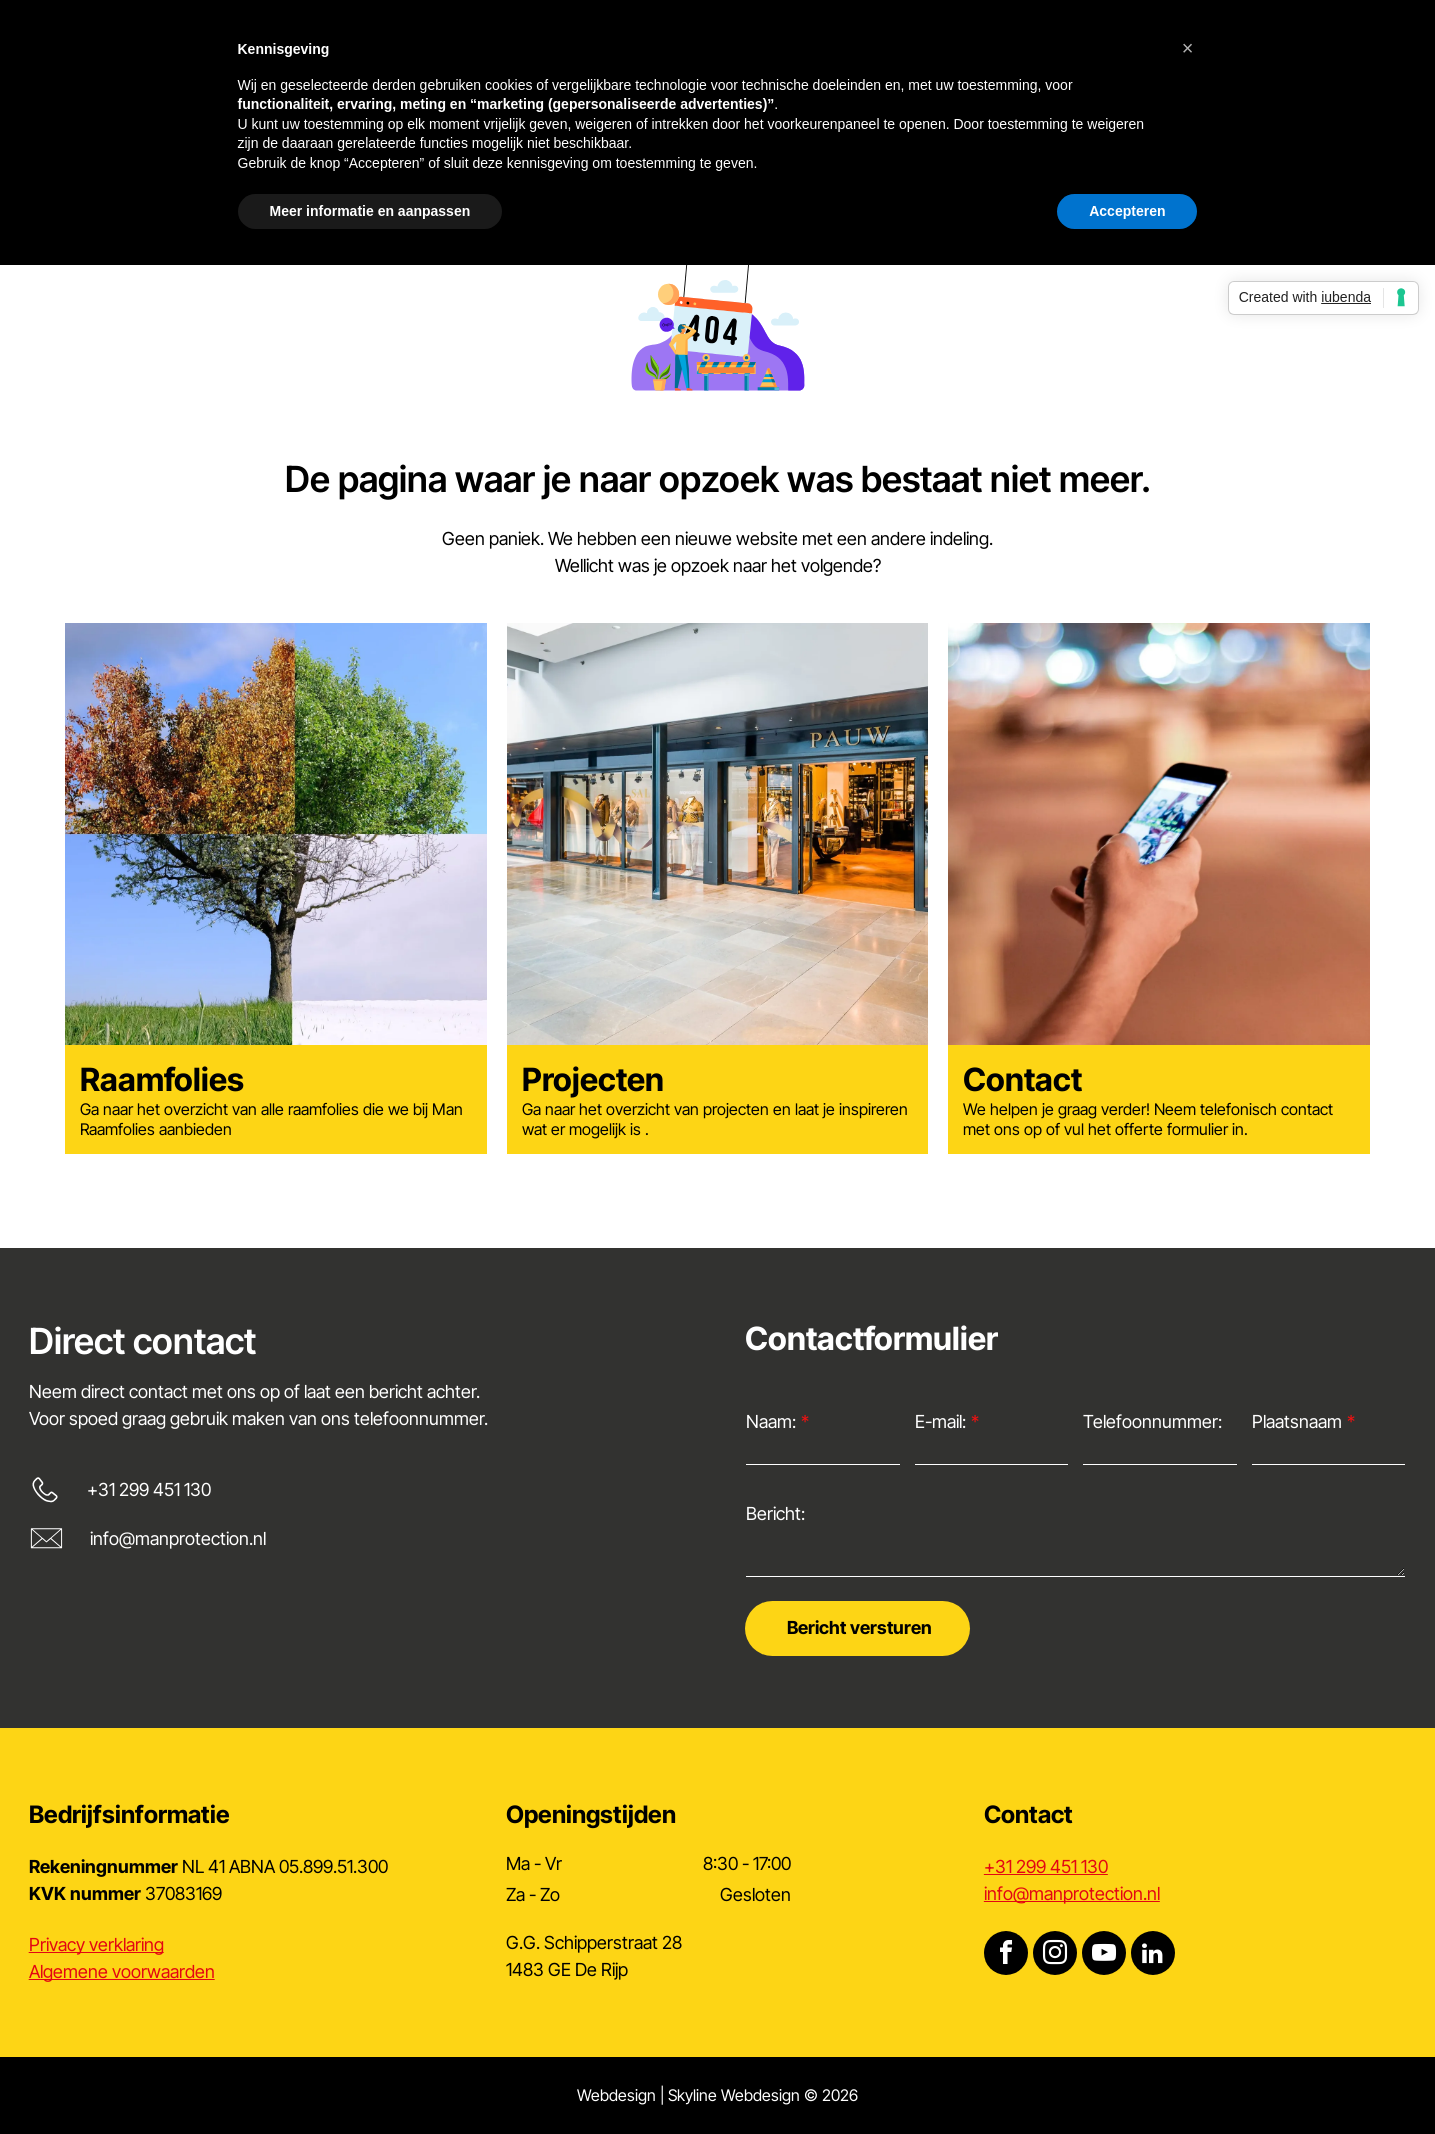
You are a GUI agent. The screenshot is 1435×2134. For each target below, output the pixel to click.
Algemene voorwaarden (122, 1971)
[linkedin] (1153, 1955)
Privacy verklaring (96, 1944)
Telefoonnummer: (1152, 1421)
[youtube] (1104, 1955)
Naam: (771, 1421)
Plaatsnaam (1297, 1421)
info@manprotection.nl (178, 1538)
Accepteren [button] (1127, 211)
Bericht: (775, 1513)
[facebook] (1006, 1955)
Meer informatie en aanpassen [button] (370, 211)
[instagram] (1055, 1955)
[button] (1188, 48)
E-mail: (940, 1421)
